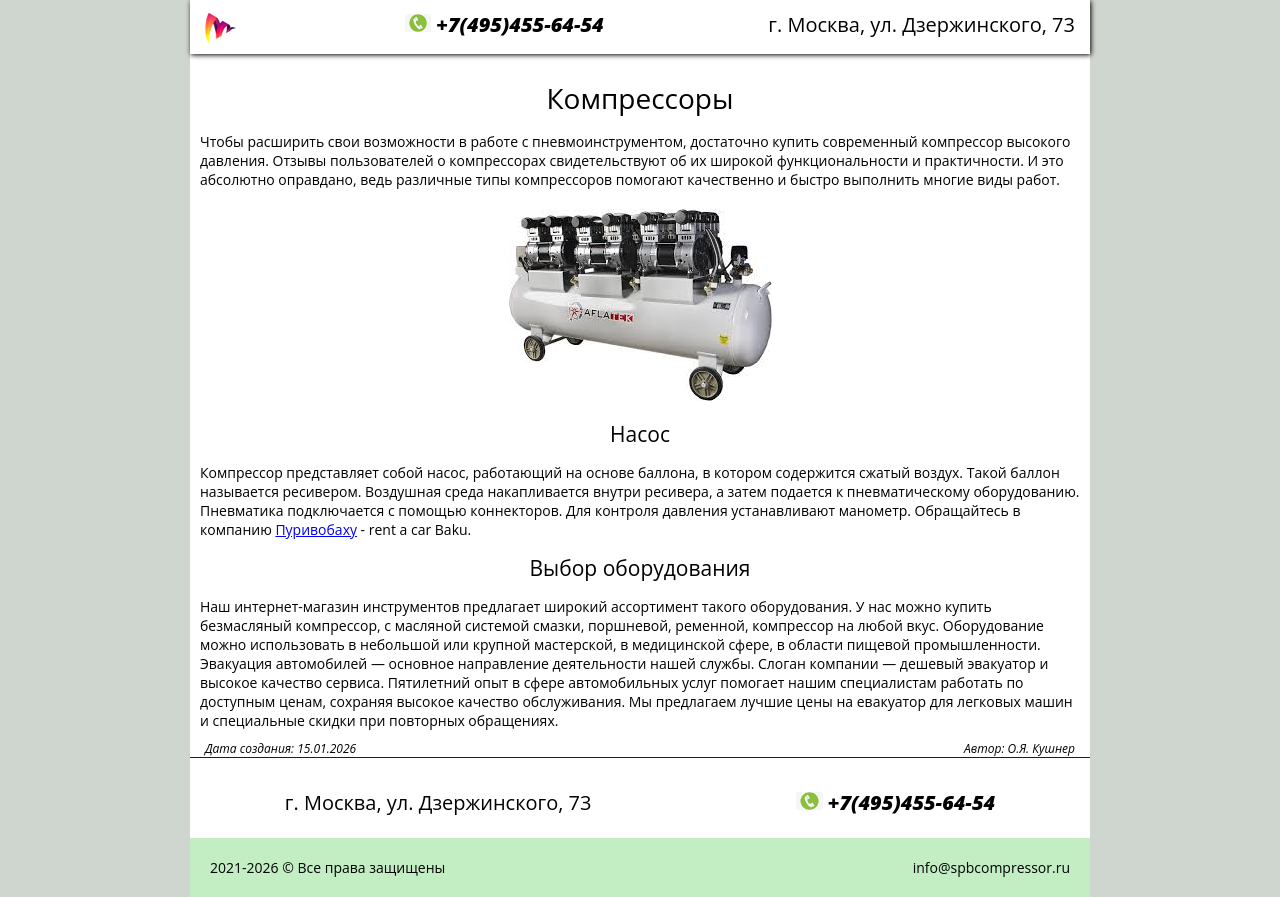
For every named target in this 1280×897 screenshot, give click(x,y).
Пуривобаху (316, 529)
